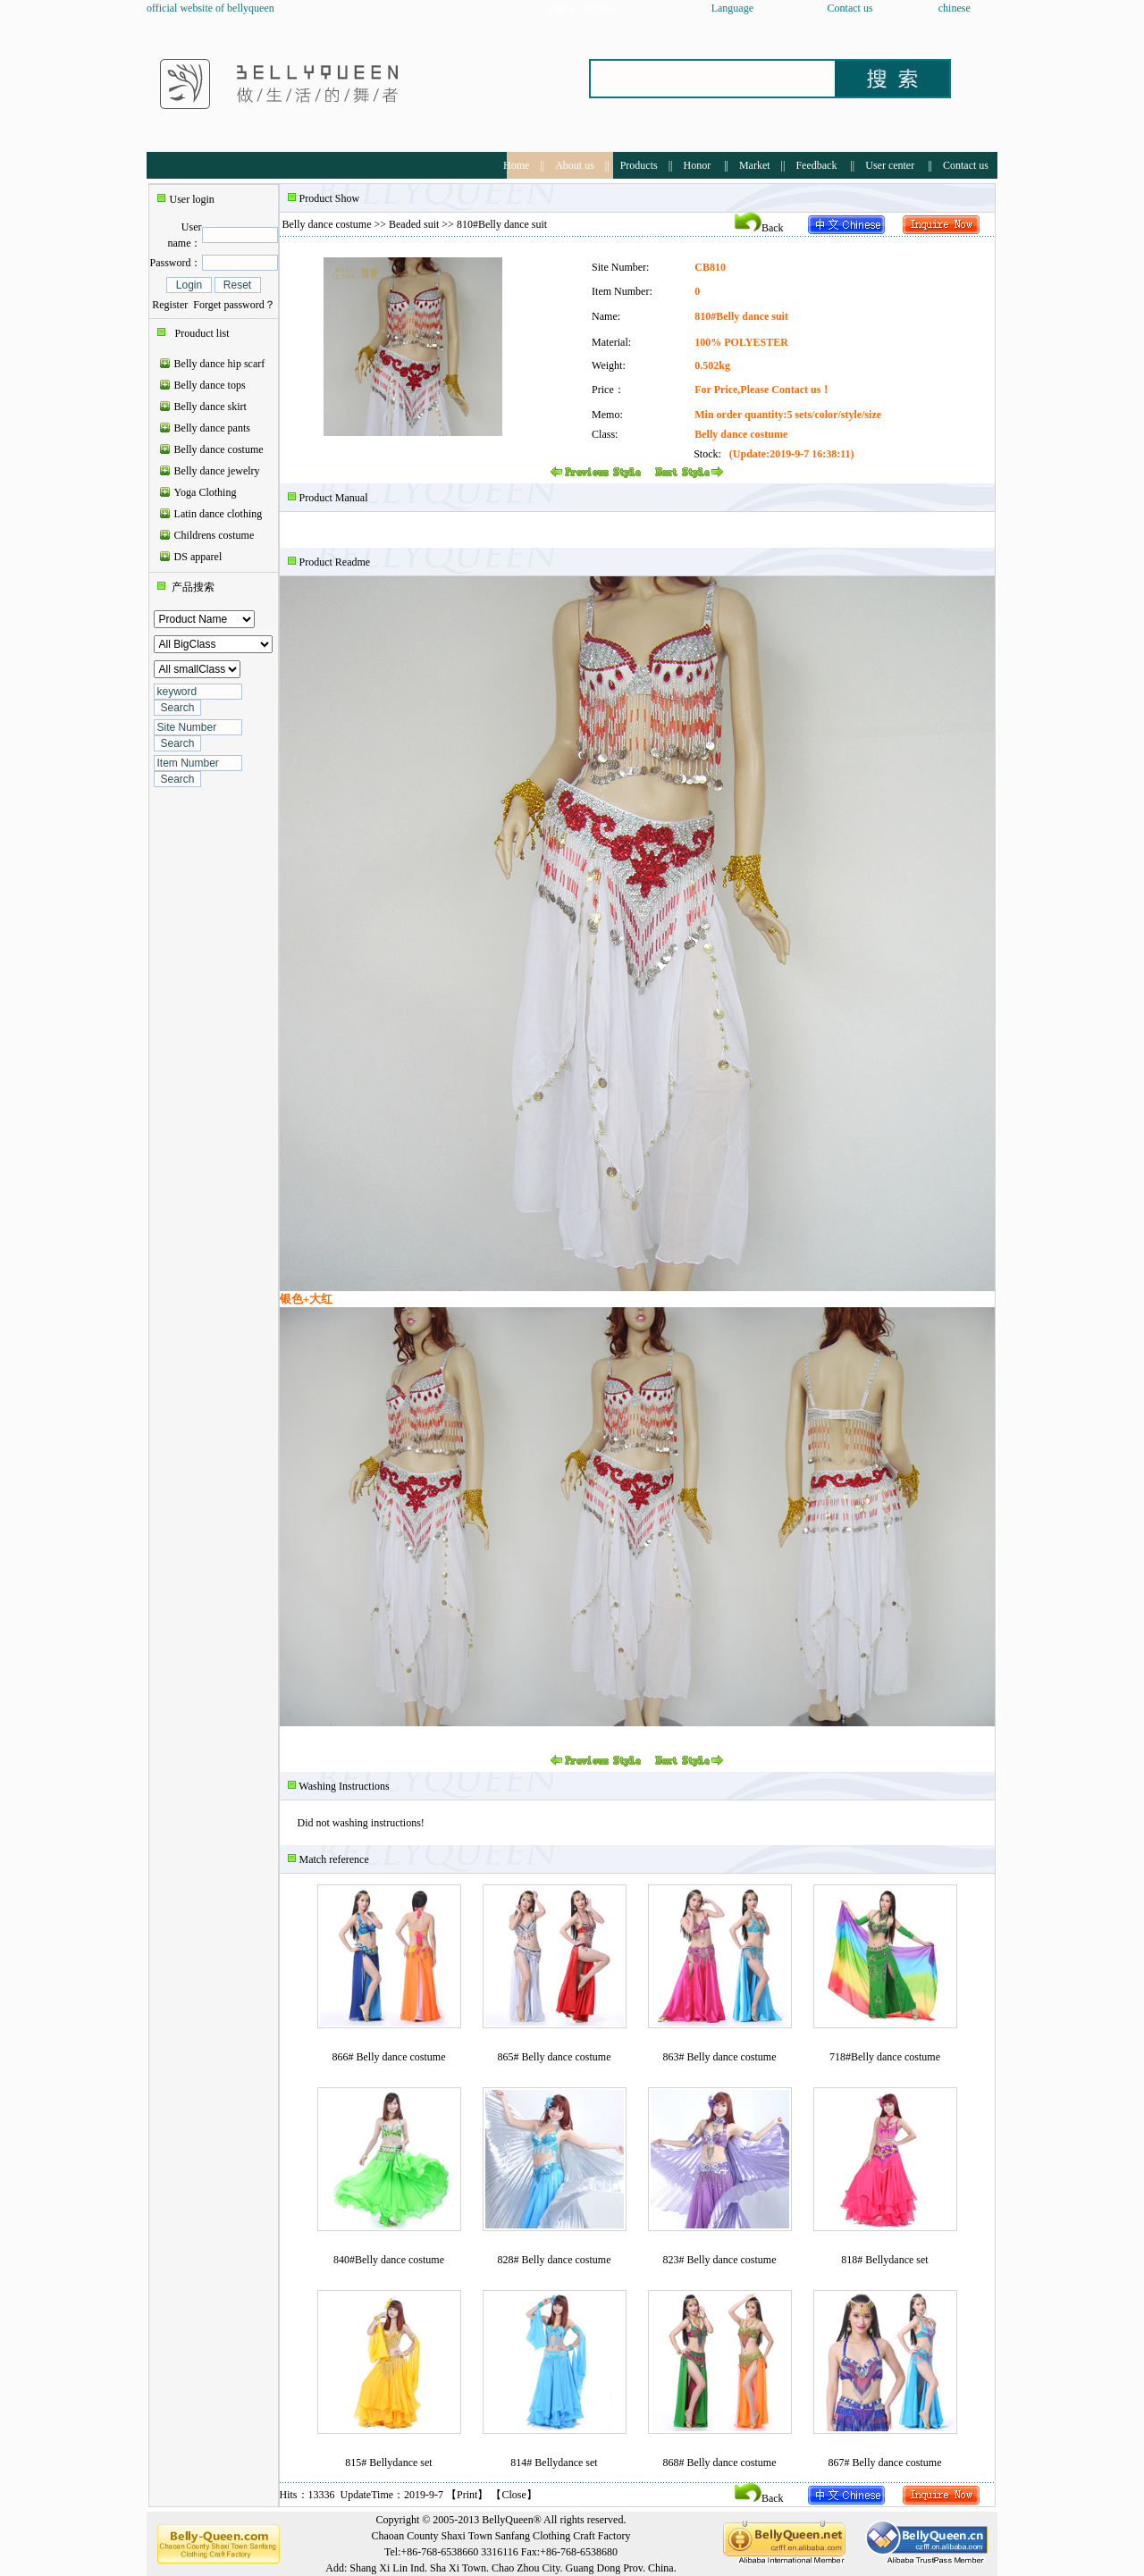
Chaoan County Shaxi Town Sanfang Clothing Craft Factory (501, 2536)
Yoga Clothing (205, 492)
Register (170, 304)
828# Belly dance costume (554, 2259)
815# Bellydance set (388, 2462)
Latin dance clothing (218, 514)
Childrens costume (214, 535)
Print (467, 2494)
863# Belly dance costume (720, 2057)
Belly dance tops (210, 385)
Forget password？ (233, 304)
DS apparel (198, 556)
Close (513, 2494)
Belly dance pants (212, 428)
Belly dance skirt (210, 406)
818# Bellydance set (884, 2259)
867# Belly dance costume (885, 2462)
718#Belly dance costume (884, 2057)
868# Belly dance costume (720, 2462)
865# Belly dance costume (554, 2057)
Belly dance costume (219, 449)
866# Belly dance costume (389, 2057)
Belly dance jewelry (217, 471)
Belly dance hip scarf (219, 363)
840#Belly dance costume (388, 2259)
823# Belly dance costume (720, 2259)
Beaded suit (414, 224)
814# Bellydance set (553, 2462)
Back (759, 228)
